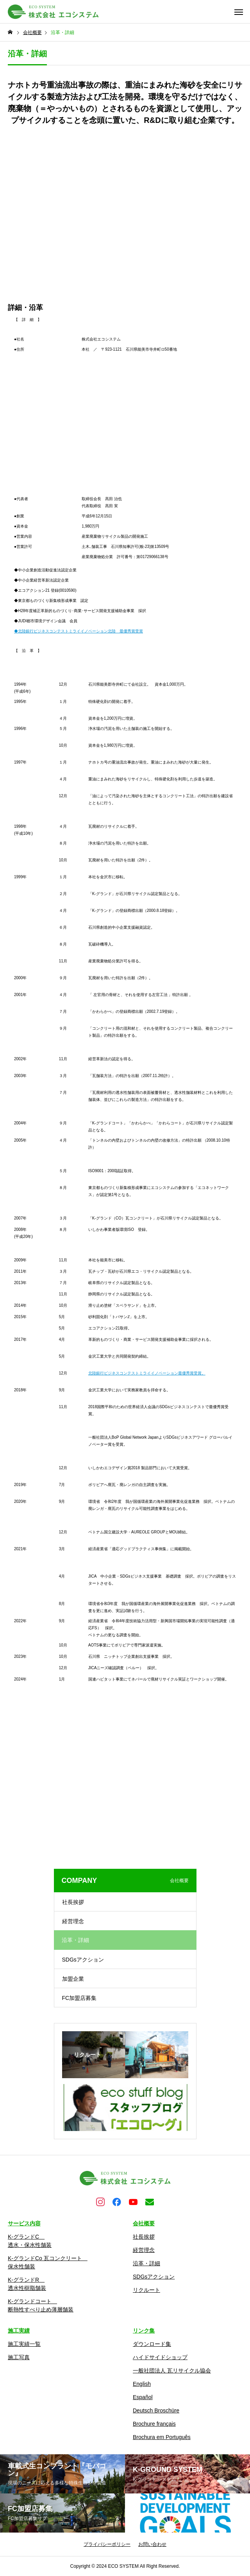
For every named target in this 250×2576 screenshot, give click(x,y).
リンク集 (144, 2330)
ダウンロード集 (152, 2344)
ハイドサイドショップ (160, 2357)
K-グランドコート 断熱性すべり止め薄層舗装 (40, 2305)
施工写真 (19, 2357)
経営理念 (73, 1921)
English (142, 2384)
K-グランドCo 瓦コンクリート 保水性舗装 (48, 2262)
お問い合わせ (152, 2544)
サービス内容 (24, 2223)
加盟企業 (73, 1979)
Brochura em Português (162, 2437)
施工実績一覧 (24, 2344)
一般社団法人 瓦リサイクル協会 (172, 2370)
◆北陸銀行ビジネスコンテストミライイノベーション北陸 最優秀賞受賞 (78, 631)
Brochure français (154, 2424)
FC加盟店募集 (79, 1998)
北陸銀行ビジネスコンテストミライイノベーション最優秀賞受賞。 (146, 1373)
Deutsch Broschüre (156, 2410)
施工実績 (19, 2330)
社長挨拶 (73, 1902)
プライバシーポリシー (107, 2544)
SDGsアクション (83, 1959)
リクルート (146, 2290)
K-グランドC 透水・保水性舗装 (30, 2241)
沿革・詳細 (146, 2263)
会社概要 (144, 2223)
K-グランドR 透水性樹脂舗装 (27, 2284)
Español (143, 2397)
